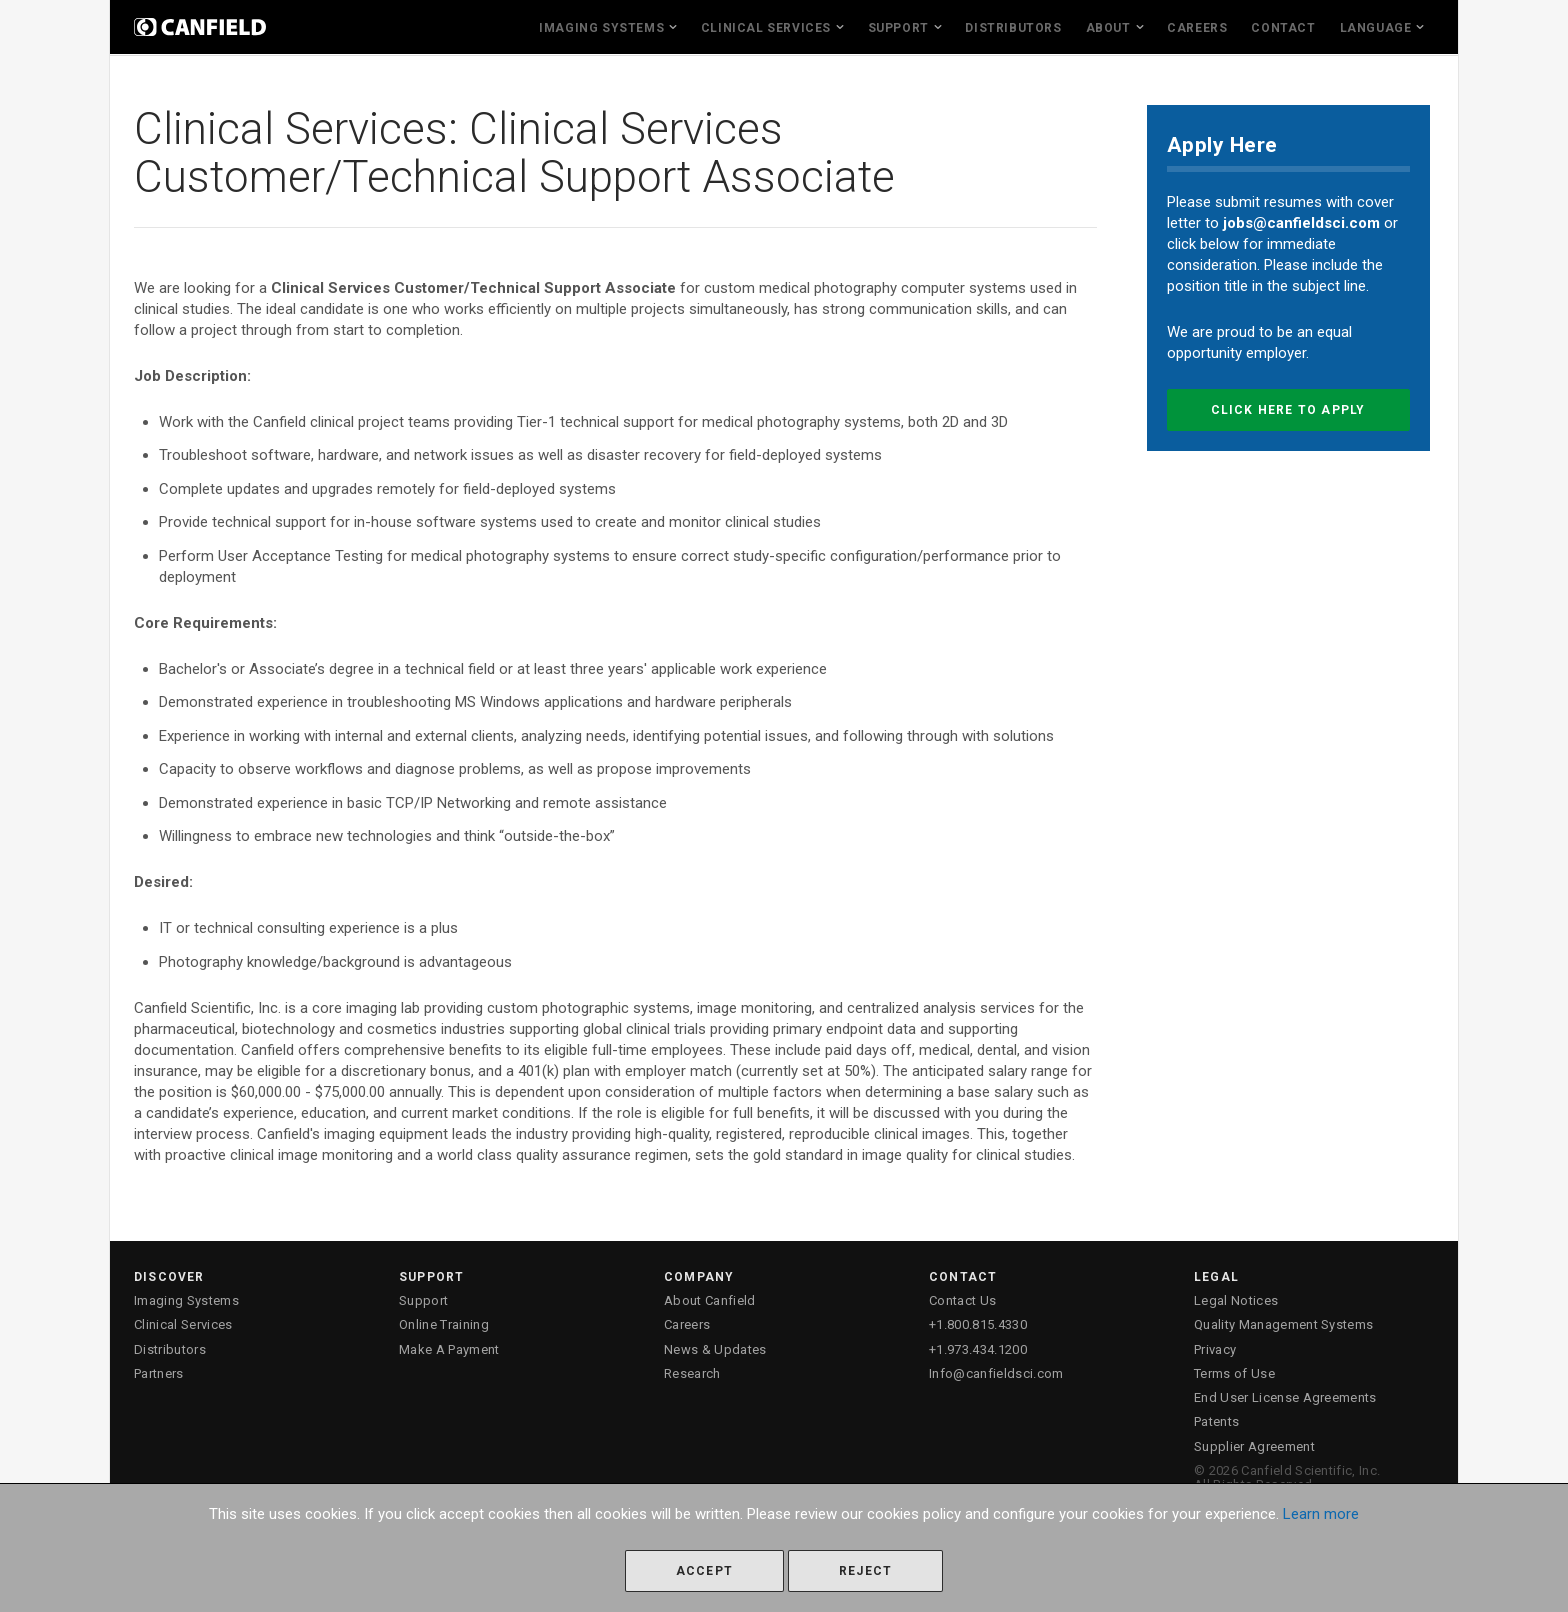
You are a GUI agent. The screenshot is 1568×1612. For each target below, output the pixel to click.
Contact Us (962, 1300)
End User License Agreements (1285, 1397)
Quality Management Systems (1283, 1324)
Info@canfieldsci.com (996, 1373)
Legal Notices (1236, 1300)
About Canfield (710, 1300)
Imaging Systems (601, 28)
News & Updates (715, 1349)
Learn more (1321, 1514)
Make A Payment (449, 1349)
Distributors (1013, 28)
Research (692, 1373)
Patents (1216, 1421)
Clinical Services (766, 28)
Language (1376, 28)
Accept (704, 1571)
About (1108, 28)
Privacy (1215, 1349)
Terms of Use (1234, 1373)
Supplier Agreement (1254, 1446)
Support (898, 28)
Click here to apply (1288, 410)
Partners (159, 1373)
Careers (1197, 28)
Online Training (444, 1324)
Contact (1283, 28)
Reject (865, 1571)
